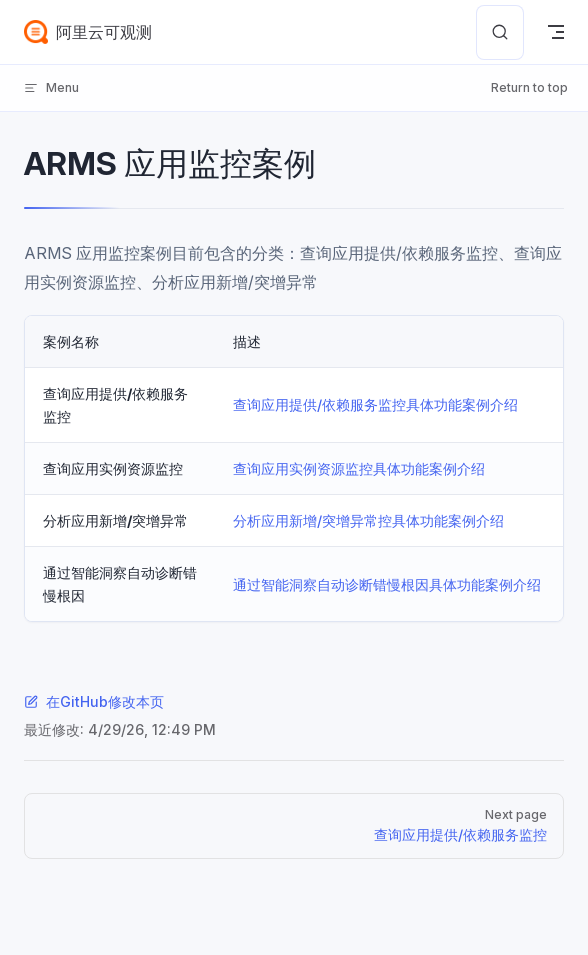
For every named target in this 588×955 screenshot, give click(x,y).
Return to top (529, 87)
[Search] (500, 32)
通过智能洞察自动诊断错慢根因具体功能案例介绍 (387, 584)
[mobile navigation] (556, 32)
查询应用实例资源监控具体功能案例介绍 (359, 468)
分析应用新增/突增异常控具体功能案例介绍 (368, 520)
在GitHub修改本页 (94, 701)
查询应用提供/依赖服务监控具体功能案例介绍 (375, 404)
